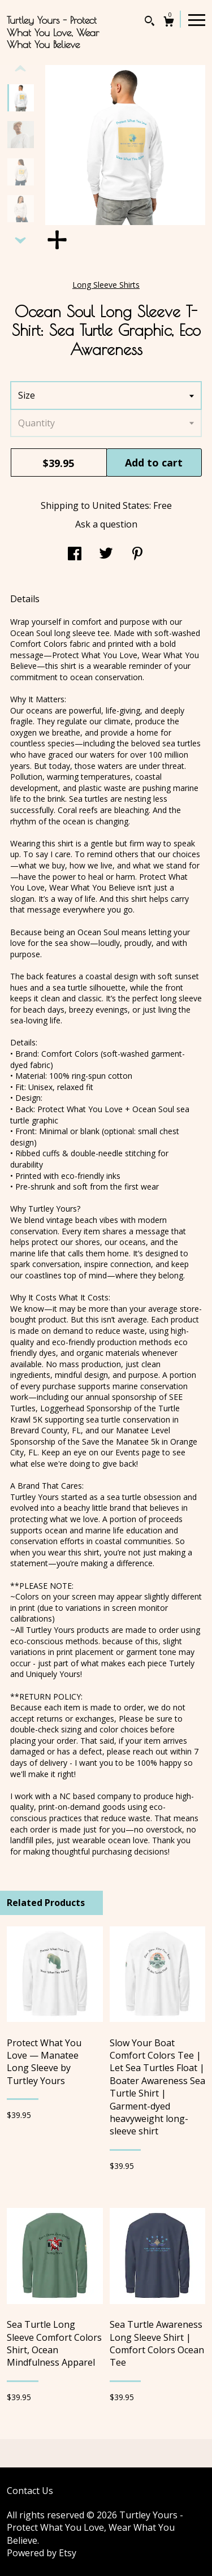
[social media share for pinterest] (137, 554)
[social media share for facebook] (74, 554)
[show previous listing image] (20, 69)
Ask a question (106, 524)
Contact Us (30, 2490)
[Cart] (168, 23)
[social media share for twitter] (106, 554)
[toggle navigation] (196, 19)
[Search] (149, 22)
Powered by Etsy (41, 2553)
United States (120, 505)
